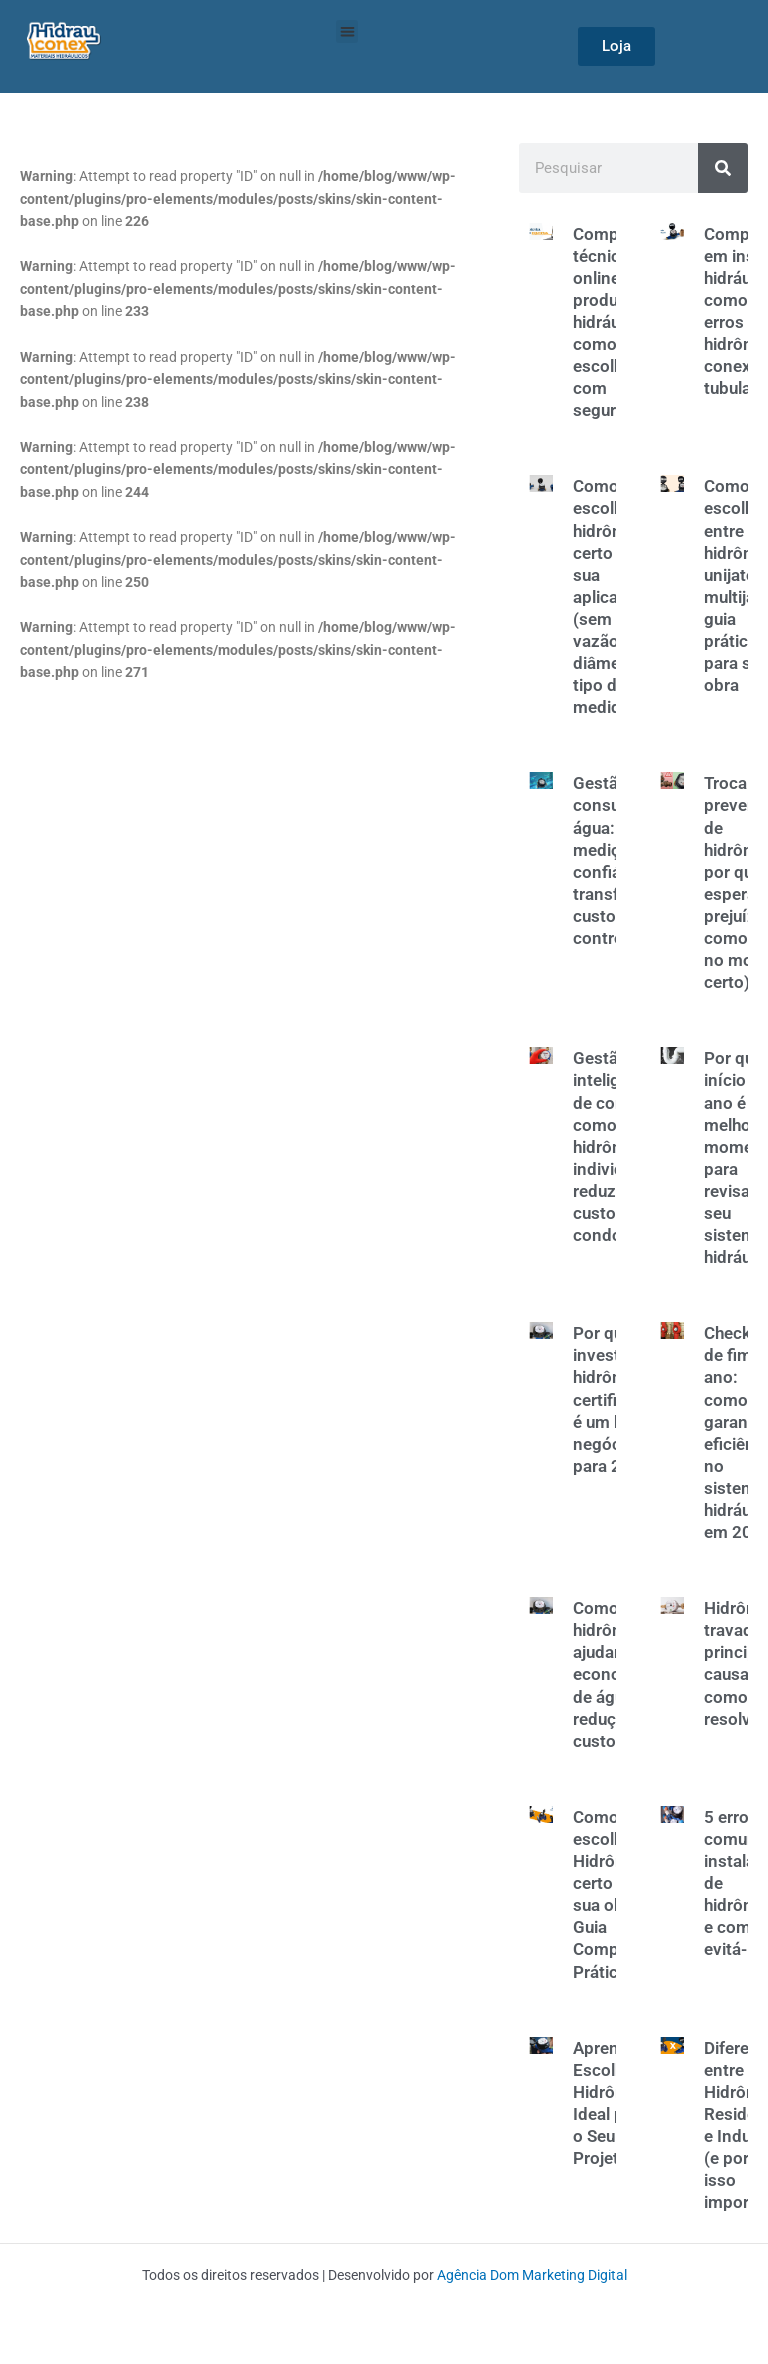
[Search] (723, 168)
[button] (347, 31)
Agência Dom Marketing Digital (532, 2275)
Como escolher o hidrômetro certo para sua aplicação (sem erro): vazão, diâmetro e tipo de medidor (615, 596)
